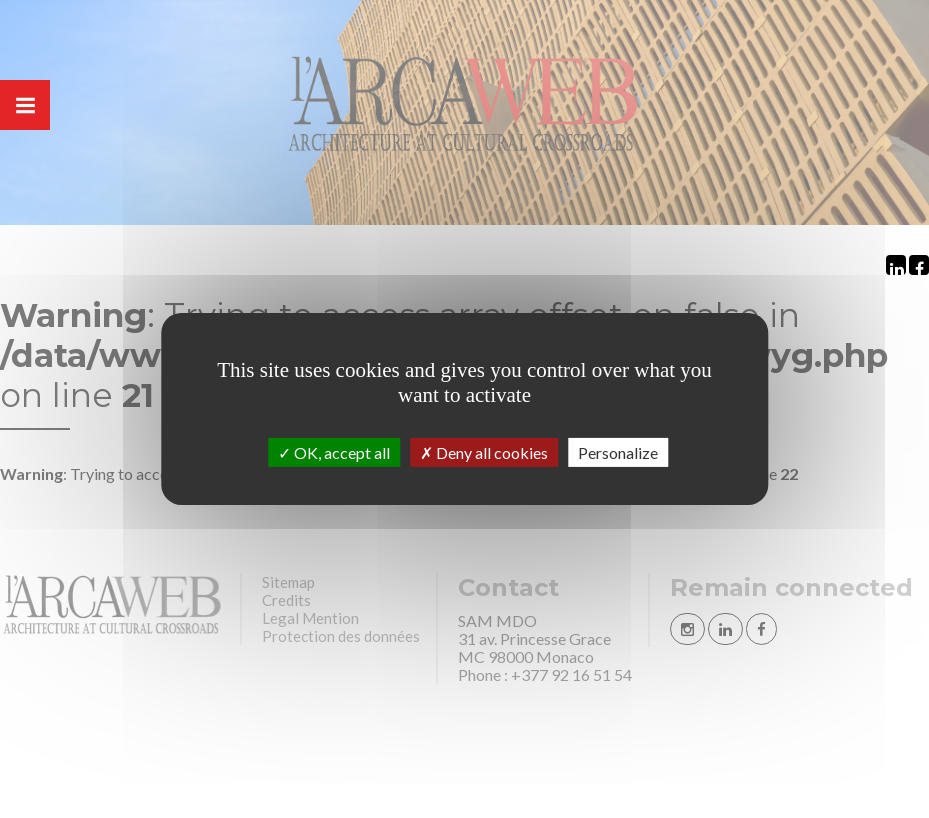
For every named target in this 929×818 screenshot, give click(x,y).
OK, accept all (334, 452)
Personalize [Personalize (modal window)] (618, 452)
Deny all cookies (484, 452)
